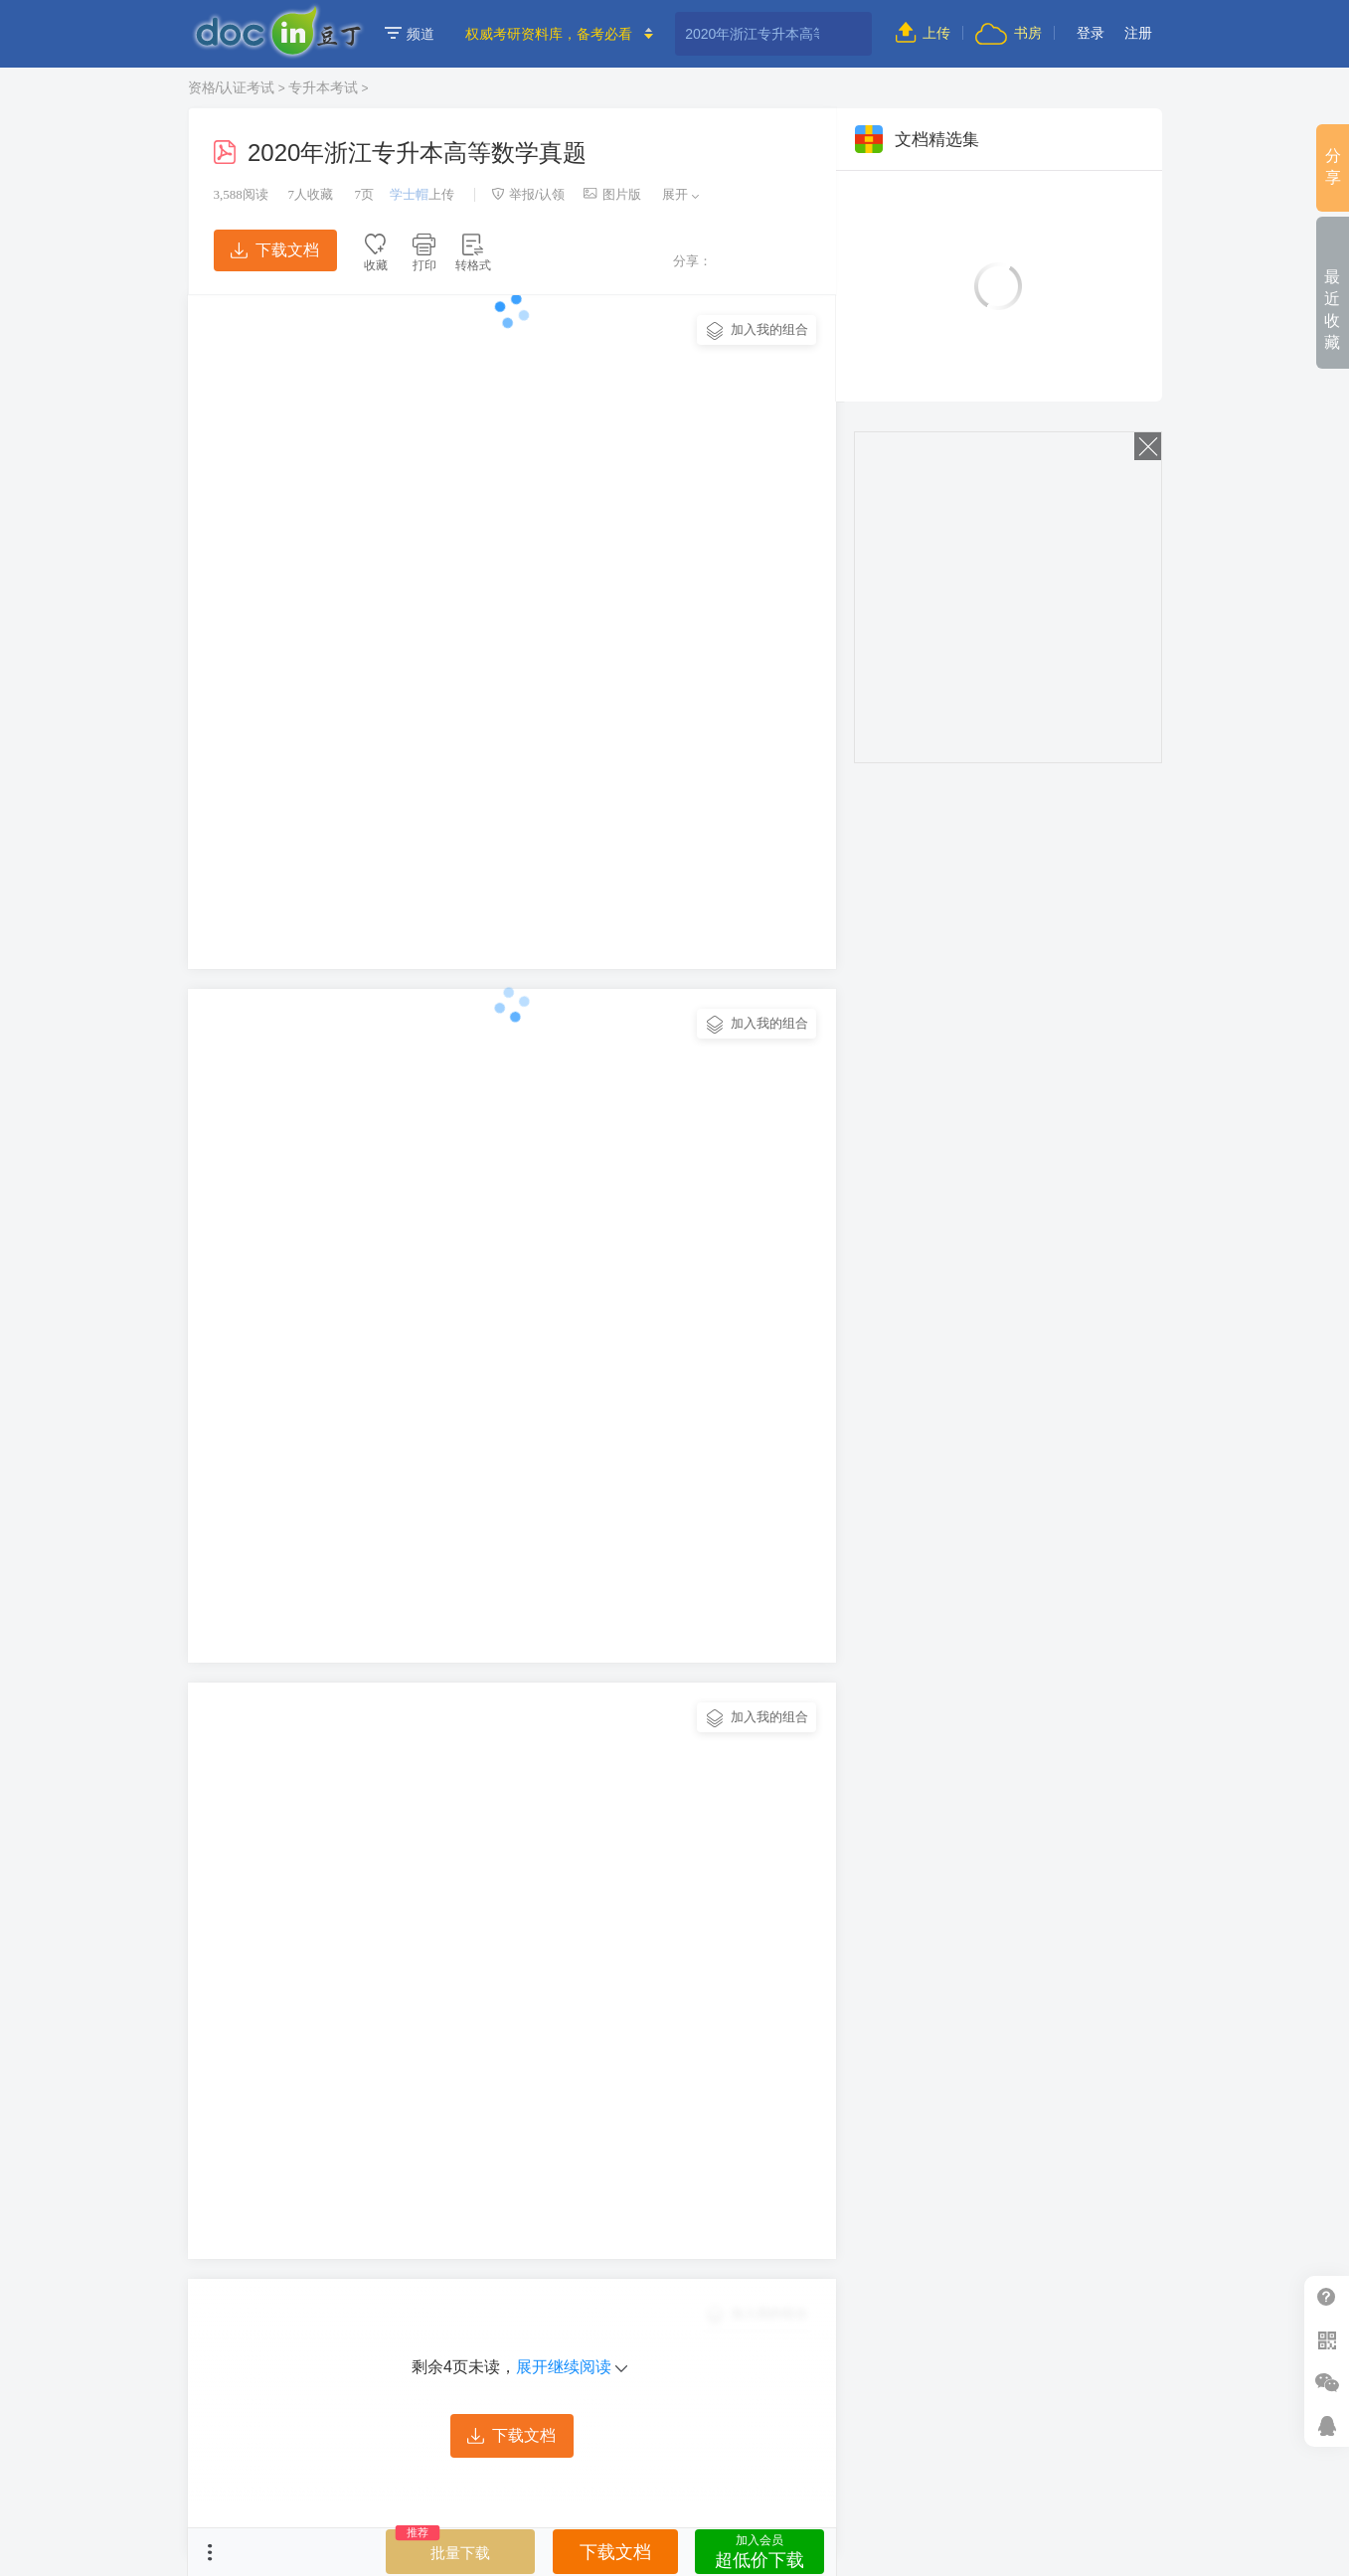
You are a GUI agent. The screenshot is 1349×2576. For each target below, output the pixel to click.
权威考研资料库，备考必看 (548, 34)
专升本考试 (323, 87)
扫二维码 (1326, 2340)
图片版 (612, 194)
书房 (1008, 33)
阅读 (241, 194)
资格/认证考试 (231, 87)
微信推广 (1326, 2382)
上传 (923, 33)
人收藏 (310, 194)
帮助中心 (1326, 2297)
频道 (409, 34)
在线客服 (1326, 2425)
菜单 (210, 2552)
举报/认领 (528, 194)
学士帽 (409, 194)
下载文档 (274, 250)
